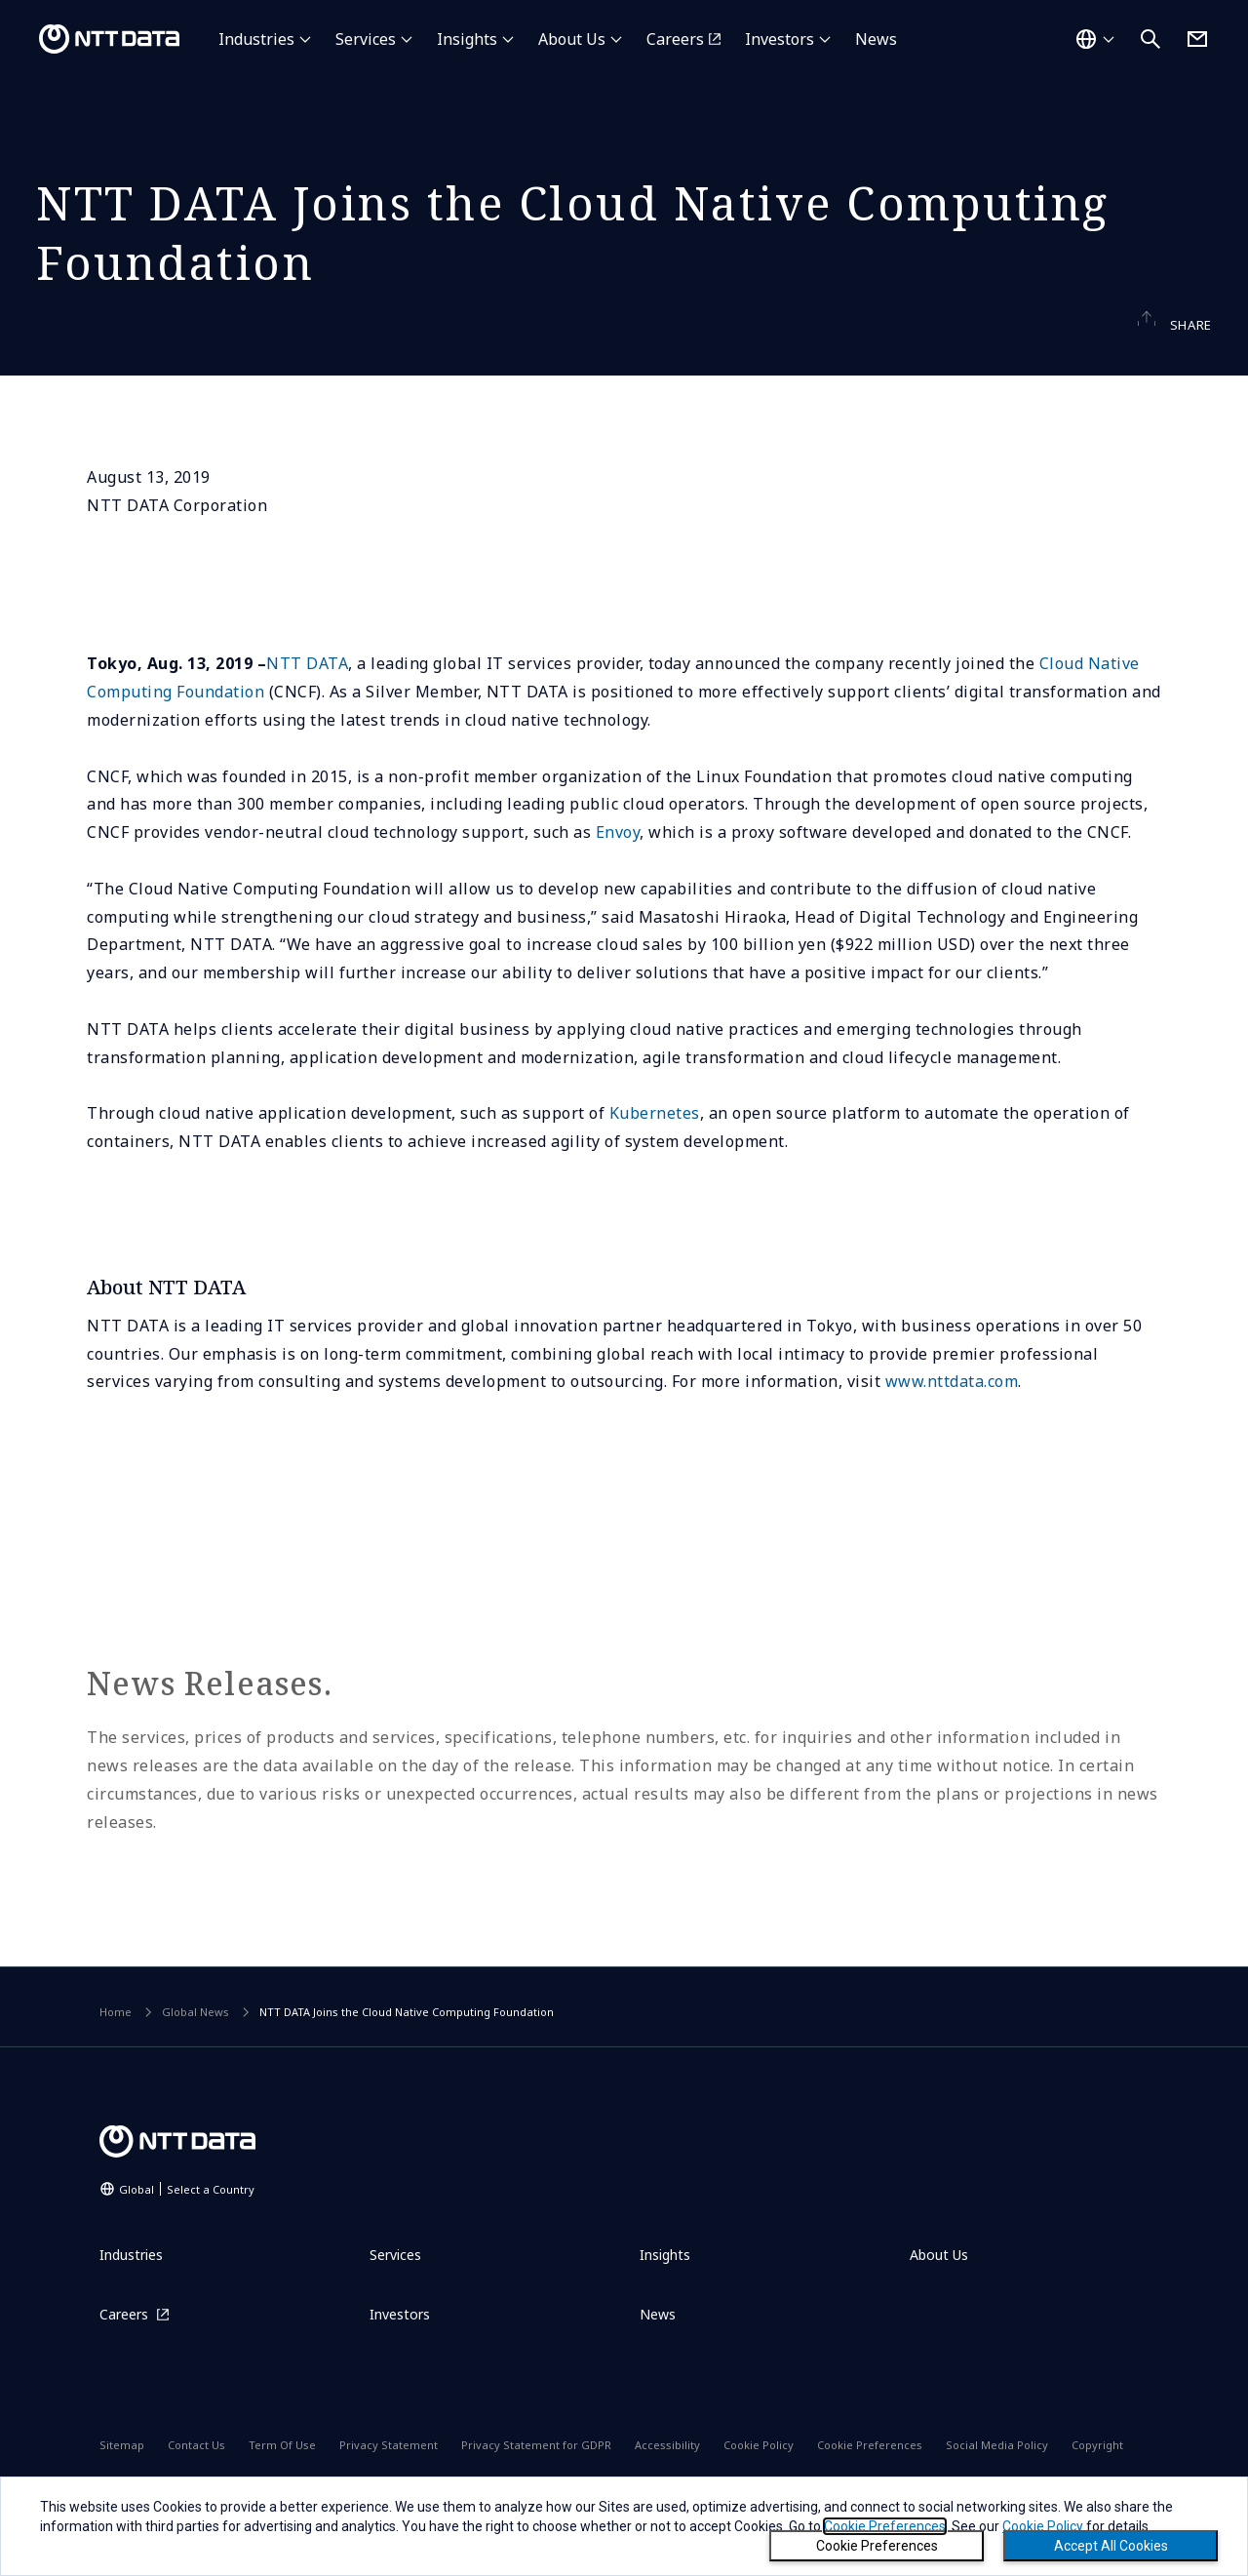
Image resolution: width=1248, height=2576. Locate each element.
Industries (256, 39)
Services (365, 39)
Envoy (618, 869)
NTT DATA (307, 700)
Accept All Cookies (1111, 2546)
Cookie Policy (1042, 2526)
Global (186, 2225)
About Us (571, 39)
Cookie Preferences (877, 2546)
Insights (467, 39)
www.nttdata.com (952, 1418)
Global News (195, 2048)
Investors (779, 39)
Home (115, 2048)
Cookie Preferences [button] (885, 2526)
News (876, 39)
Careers (675, 39)
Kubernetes (654, 1150)
